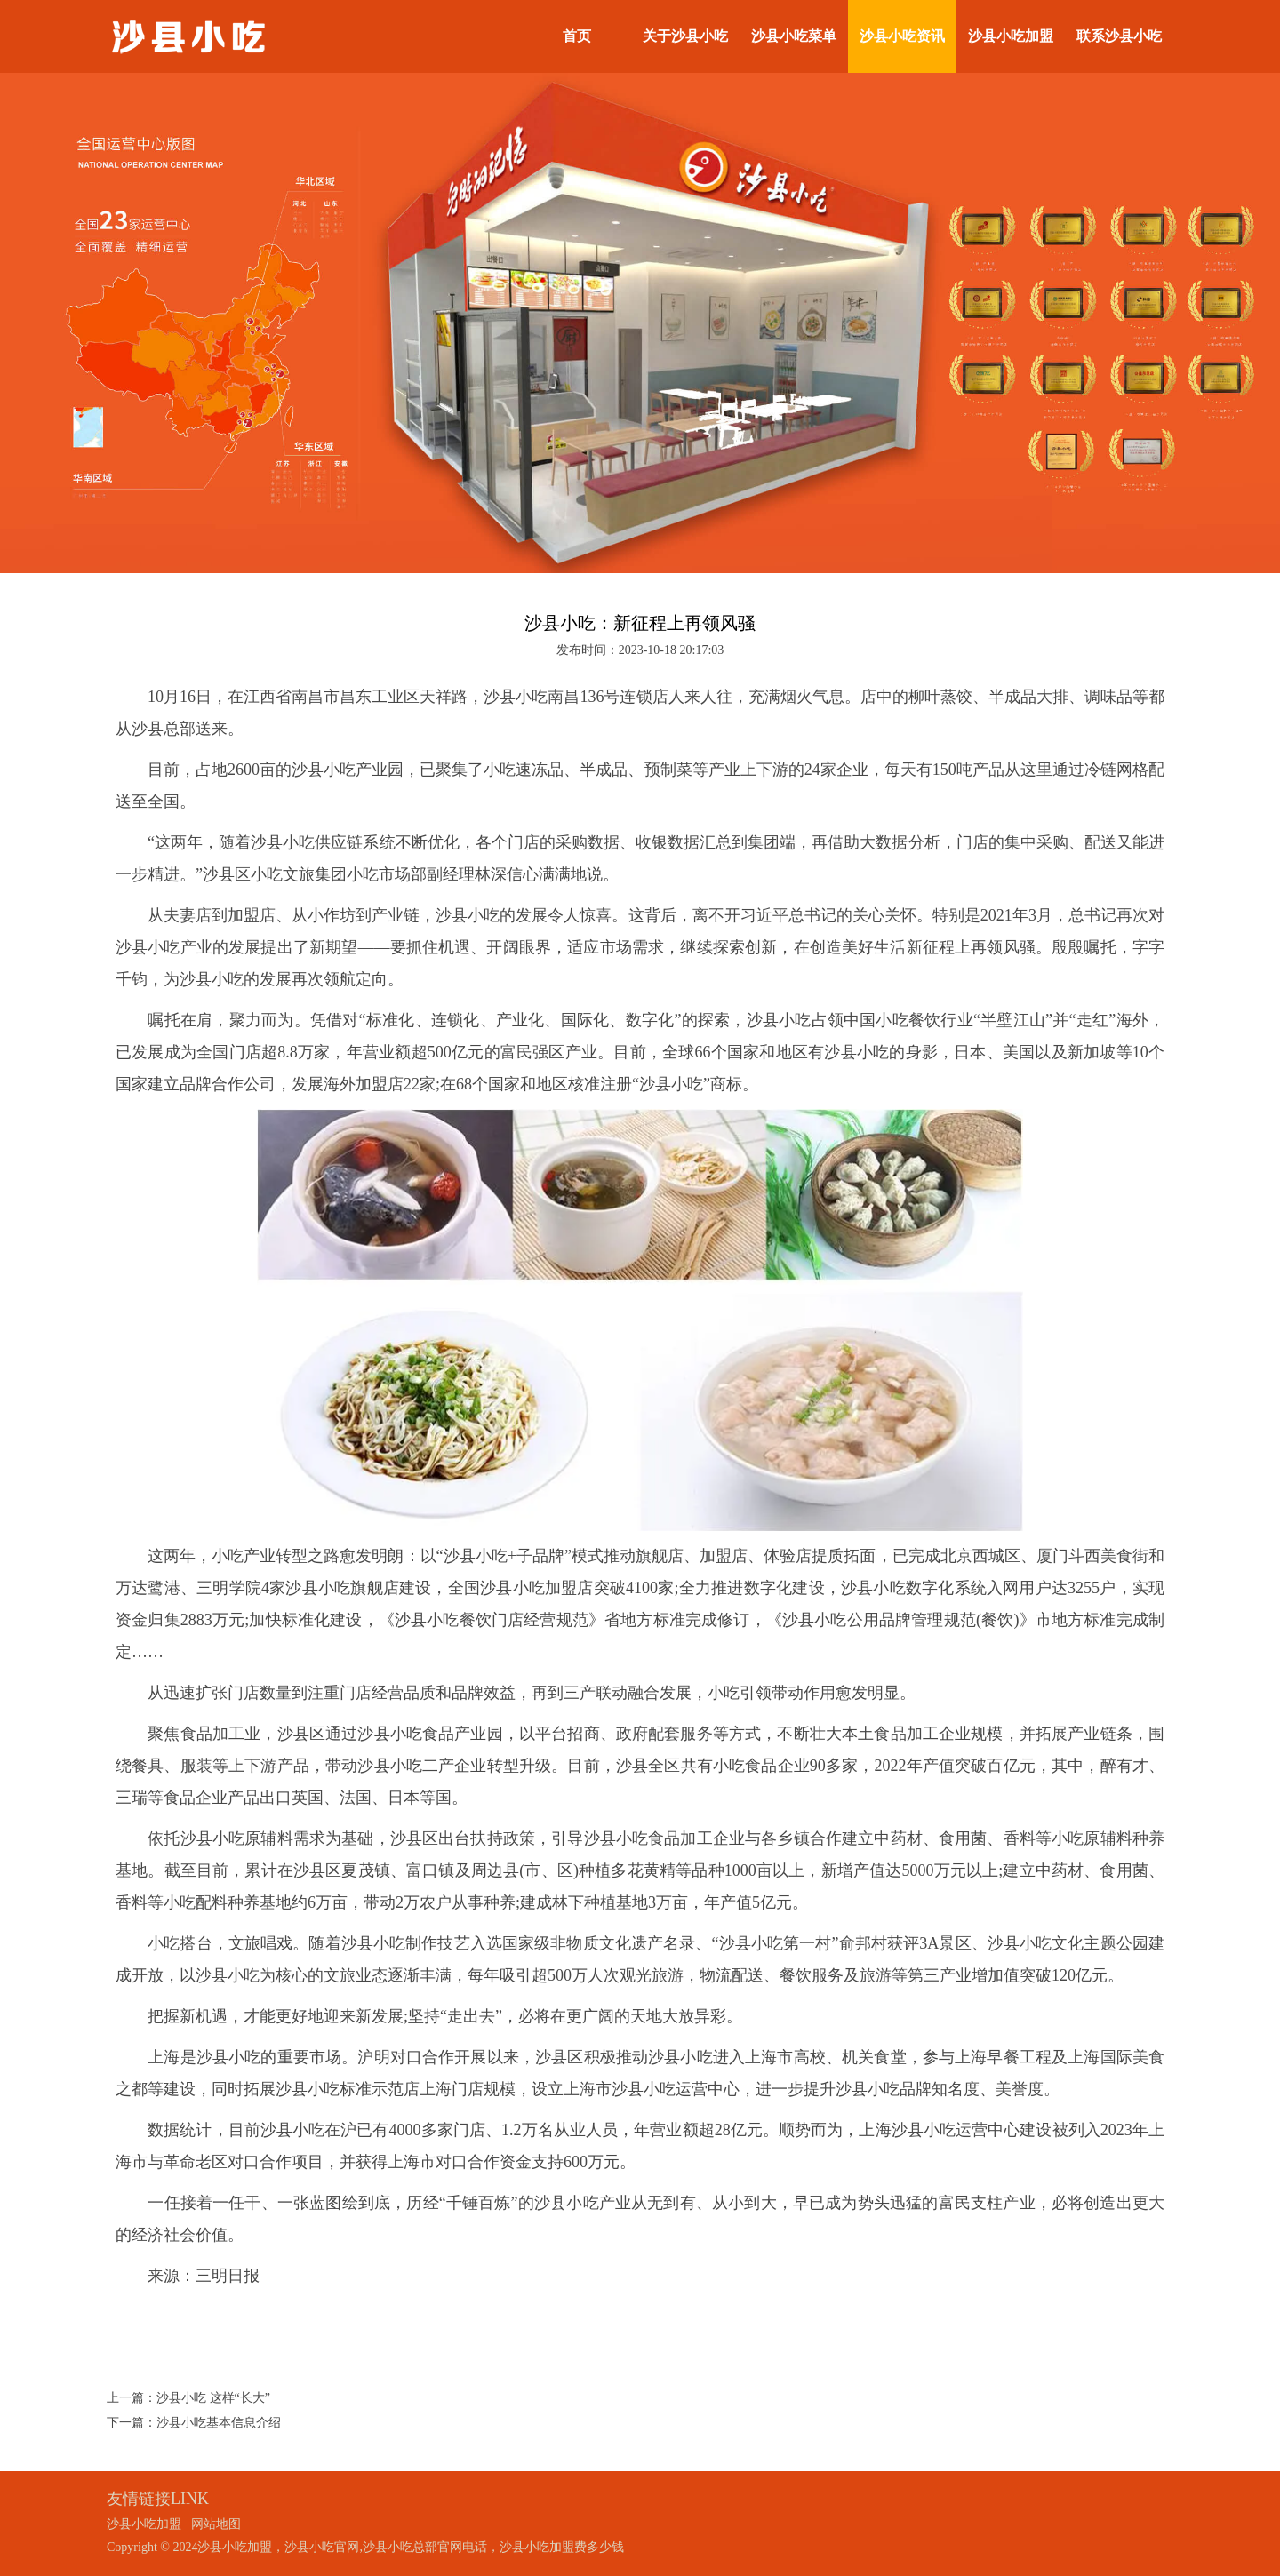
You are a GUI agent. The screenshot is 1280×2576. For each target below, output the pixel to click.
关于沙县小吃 (685, 36)
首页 (577, 36)
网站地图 (216, 2524)
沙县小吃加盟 (1010, 36)
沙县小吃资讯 (902, 36)
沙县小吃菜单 (793, 36)
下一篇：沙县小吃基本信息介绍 (194, 2422)
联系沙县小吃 (1119, 36)
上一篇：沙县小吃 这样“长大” (188, 2398)
